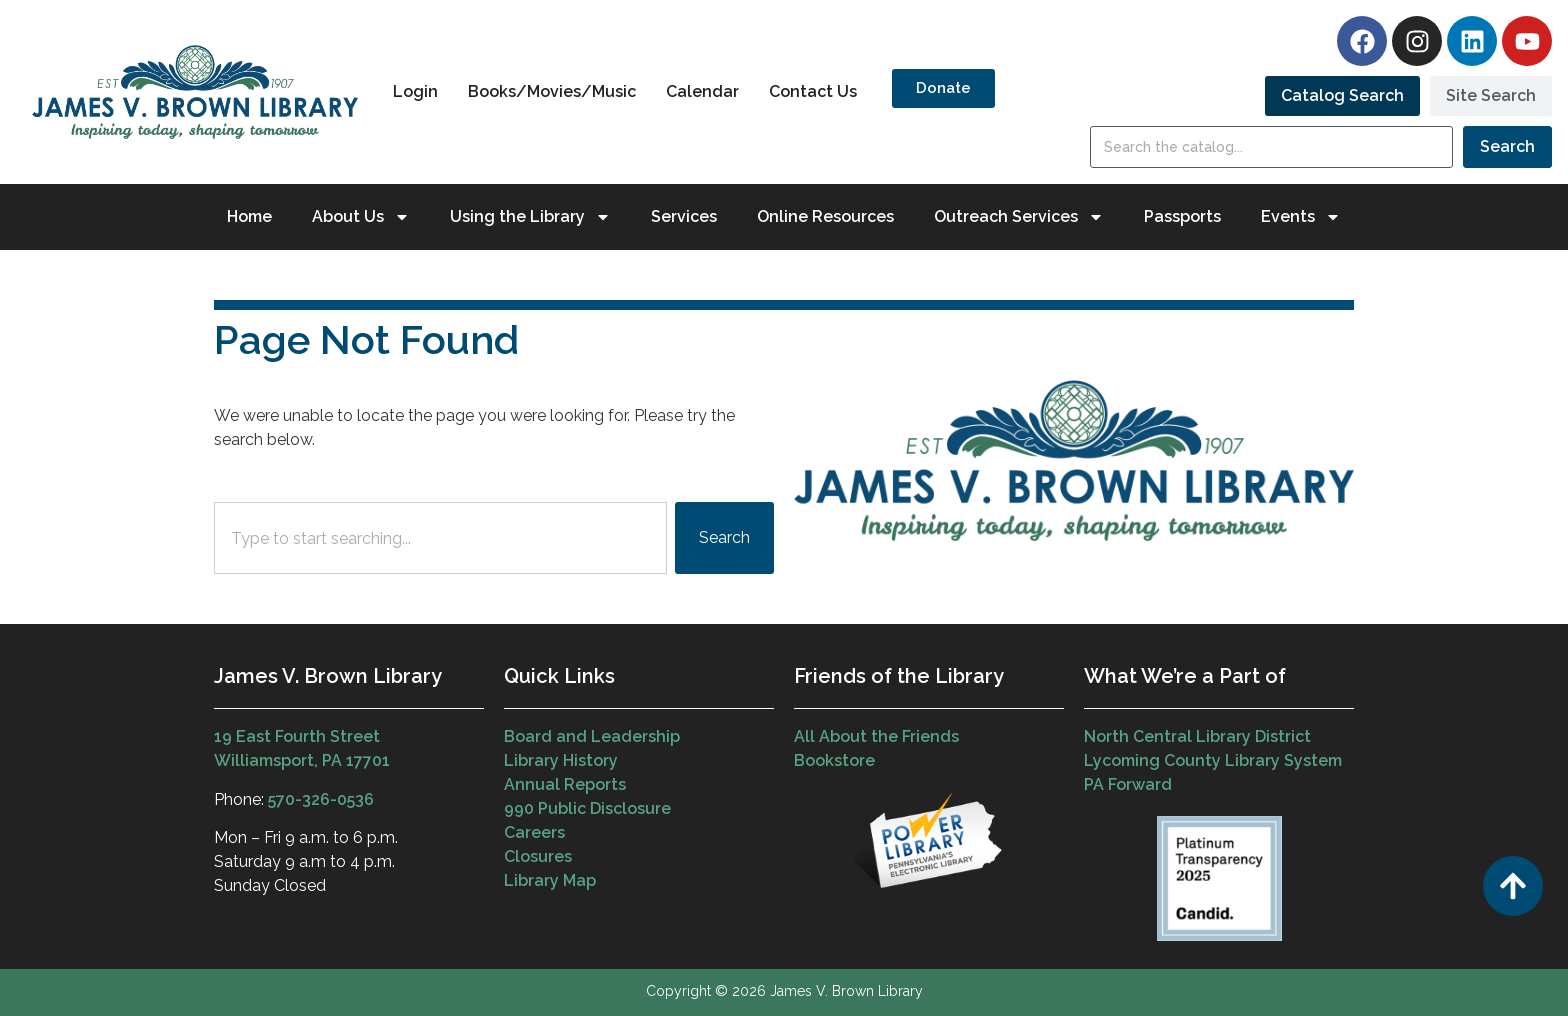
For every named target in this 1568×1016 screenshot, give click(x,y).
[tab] (1342, 96)
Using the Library (530, 217)
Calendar (702, 91)
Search (1507, 146)
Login (415, 91)
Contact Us (813, 91)
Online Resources (825, 216)
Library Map (550, 880)
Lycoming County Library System (1213, 760)
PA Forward (1128, 784)
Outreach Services (1019, 217)
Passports (1182, 216)
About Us (361, 217)
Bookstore (834, 760)
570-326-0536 (321, 799)
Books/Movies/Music (552, 91)
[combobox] (440, 538)
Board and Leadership (592, 736)
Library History (561, 760)
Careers (534, 832)
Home (249, 216)
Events (1301, 217)
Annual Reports (565, 784)
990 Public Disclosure (587, 808)
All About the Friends (876, 736)
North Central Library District (1197, 736)
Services (684, 216)
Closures (538, 856)
